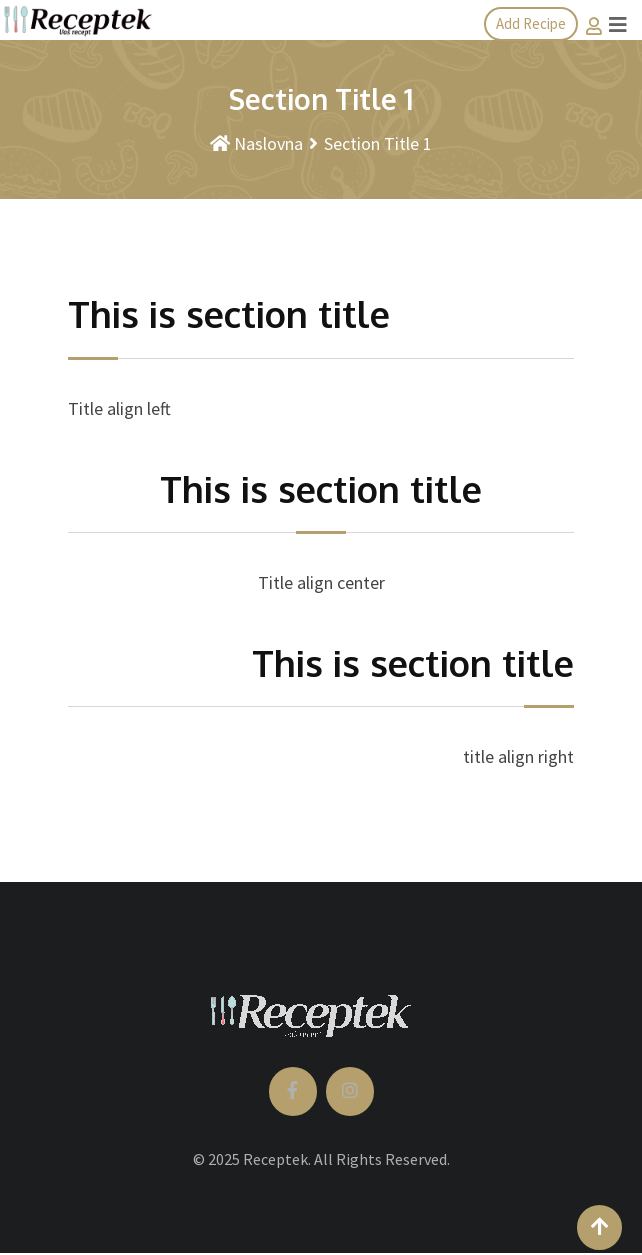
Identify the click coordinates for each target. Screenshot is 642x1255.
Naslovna (256, 143)
